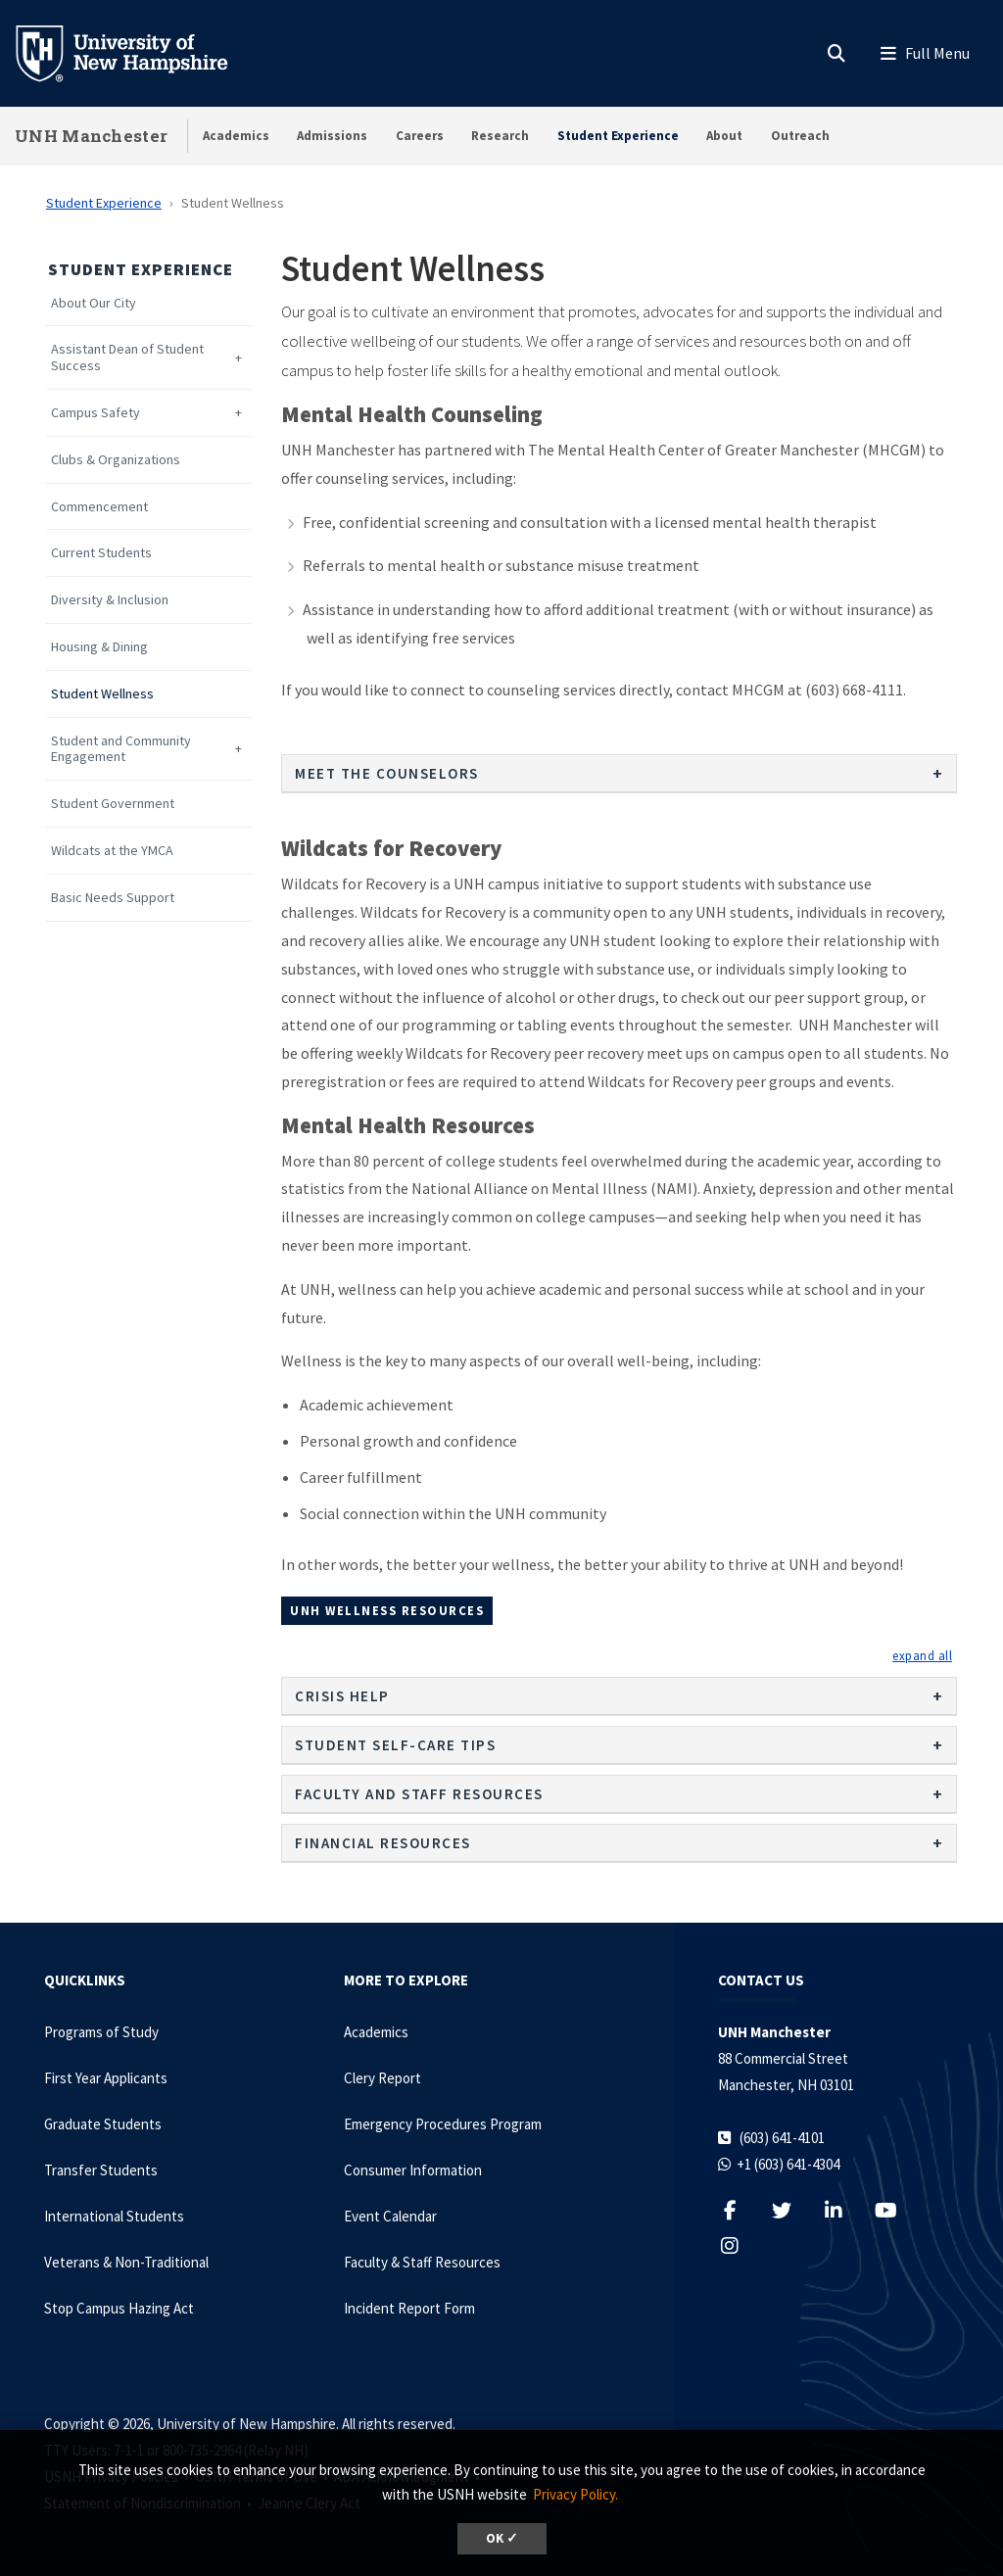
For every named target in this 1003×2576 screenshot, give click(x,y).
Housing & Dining (99, 647)
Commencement (99, 507)
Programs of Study (101, 2032)
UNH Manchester (91, 135)
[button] (922, 1655)
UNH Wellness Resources (387, 1610)
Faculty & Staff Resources (422, 2262)
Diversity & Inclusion (109, 600)
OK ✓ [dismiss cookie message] (502, 2538)
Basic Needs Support (112, 897)
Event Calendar (390, 2216)
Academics (236, 135)
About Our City (93, 303)
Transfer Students (101, 2170)
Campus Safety (95, 413)
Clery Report (382, 2078)
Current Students (101, 553)
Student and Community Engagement (121, 749)
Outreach (800, 135)
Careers (420, 135)
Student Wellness (102, 694)
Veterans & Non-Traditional (126, 2262)
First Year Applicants (105, 2078)
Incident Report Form (409, 2308)
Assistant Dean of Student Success (127, 357)
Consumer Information (413, 2170)
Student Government (112, 803)
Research (500, 135)
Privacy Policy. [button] (575, 2494)
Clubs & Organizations (115, 460)
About (724, 135)
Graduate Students (103, 2124)
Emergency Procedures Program (443, 2124)
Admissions (332, 135)
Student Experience (618, 135)
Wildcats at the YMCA (112, 850)
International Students (114, 2216)
